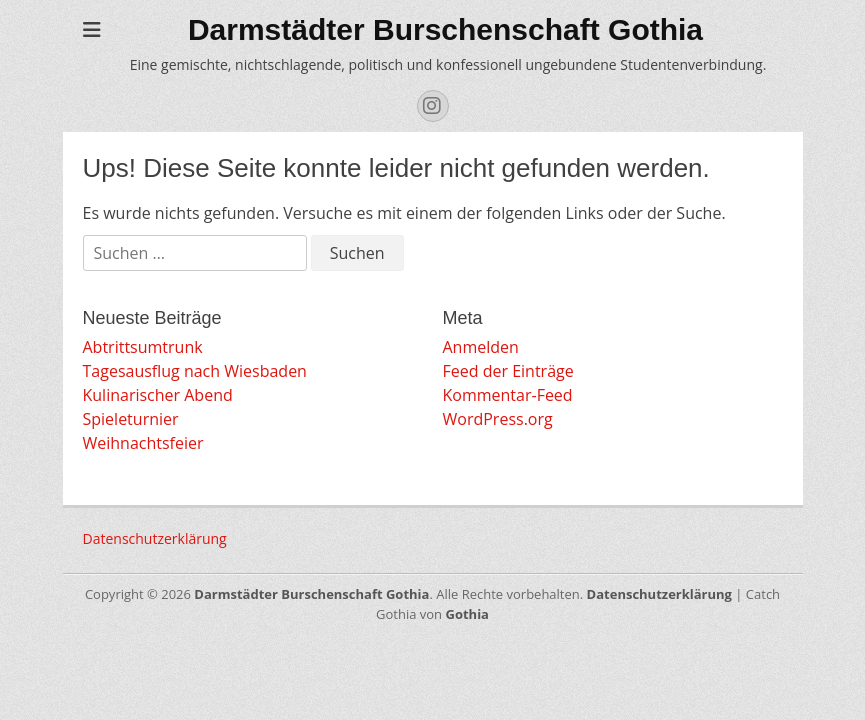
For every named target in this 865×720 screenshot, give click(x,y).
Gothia (466, 614)
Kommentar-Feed (508, 395)
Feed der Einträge (508, 371)
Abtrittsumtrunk (143, 347)
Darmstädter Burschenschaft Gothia (445, 29)
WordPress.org (498, 419)
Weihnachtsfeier (143, 443)
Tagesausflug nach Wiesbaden (195, 371)
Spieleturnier (131, 419)
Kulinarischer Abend (158, 395)
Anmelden (481, 347)
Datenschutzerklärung (155, 538)
